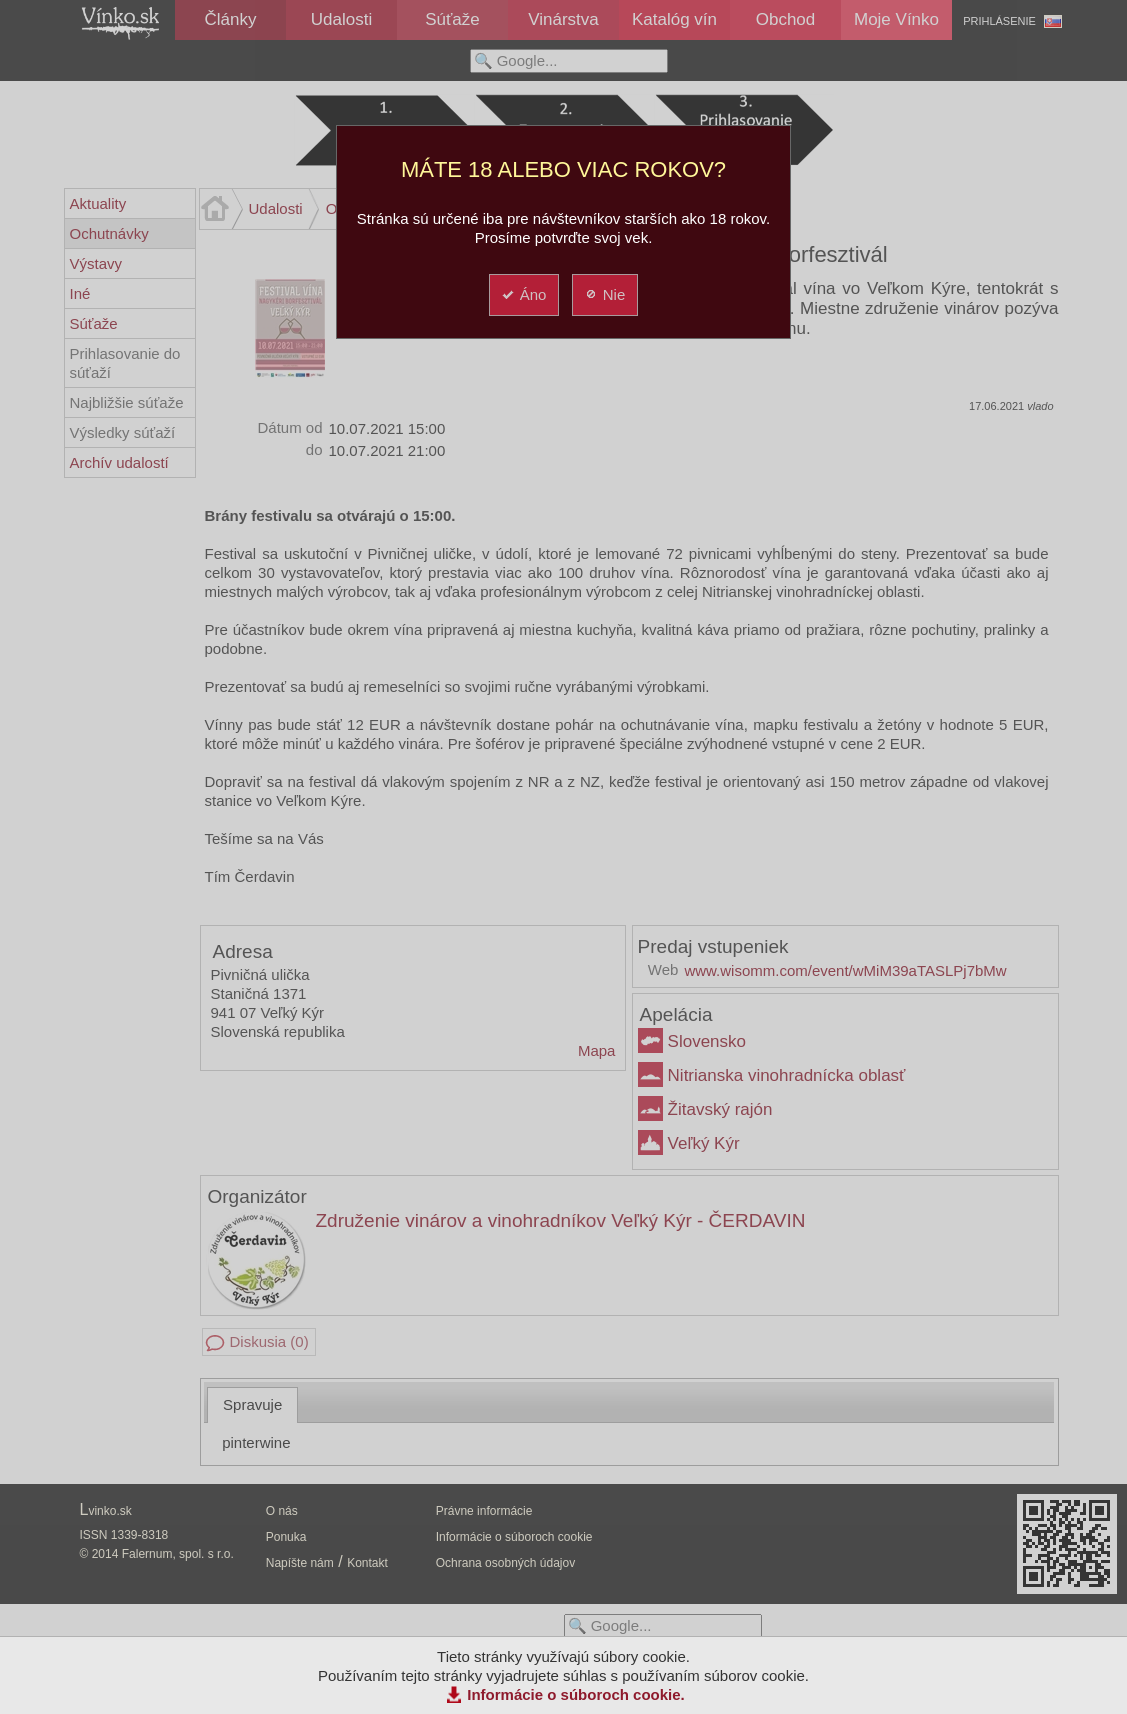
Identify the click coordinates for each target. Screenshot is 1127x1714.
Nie (604, 294)
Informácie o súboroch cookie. (576, 1694)
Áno (523, 294)
